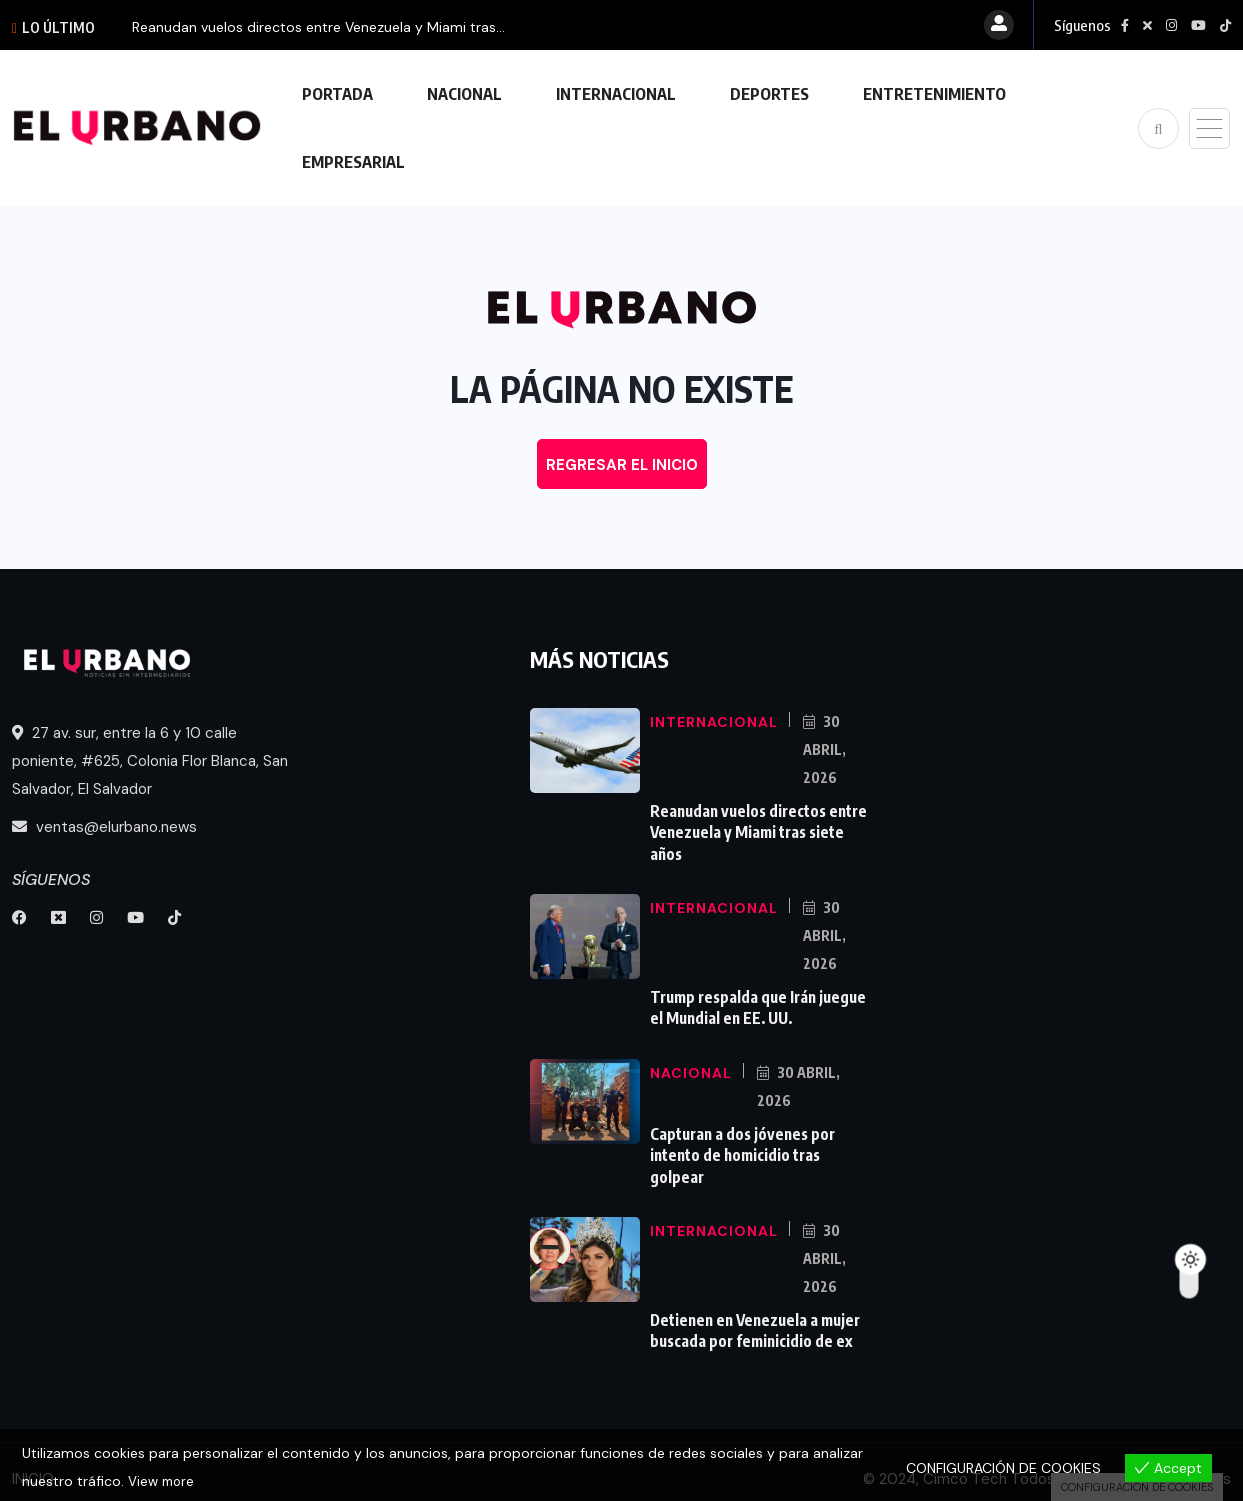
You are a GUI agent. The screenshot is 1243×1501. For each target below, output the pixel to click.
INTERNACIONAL (616, 94)
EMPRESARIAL (353, 162)
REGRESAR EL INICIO (622, 465)
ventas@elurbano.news (104, 827)
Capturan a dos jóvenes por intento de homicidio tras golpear (741, 1146)
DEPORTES (769, 94)
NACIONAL (464, 94)
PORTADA (337, 94)
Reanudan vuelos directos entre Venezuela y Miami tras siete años (755, 830)
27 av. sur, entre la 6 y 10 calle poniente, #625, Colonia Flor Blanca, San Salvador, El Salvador (150, 761)
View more (163, 1482)
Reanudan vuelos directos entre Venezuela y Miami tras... (318, 27)
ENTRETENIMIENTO (934, 94)
